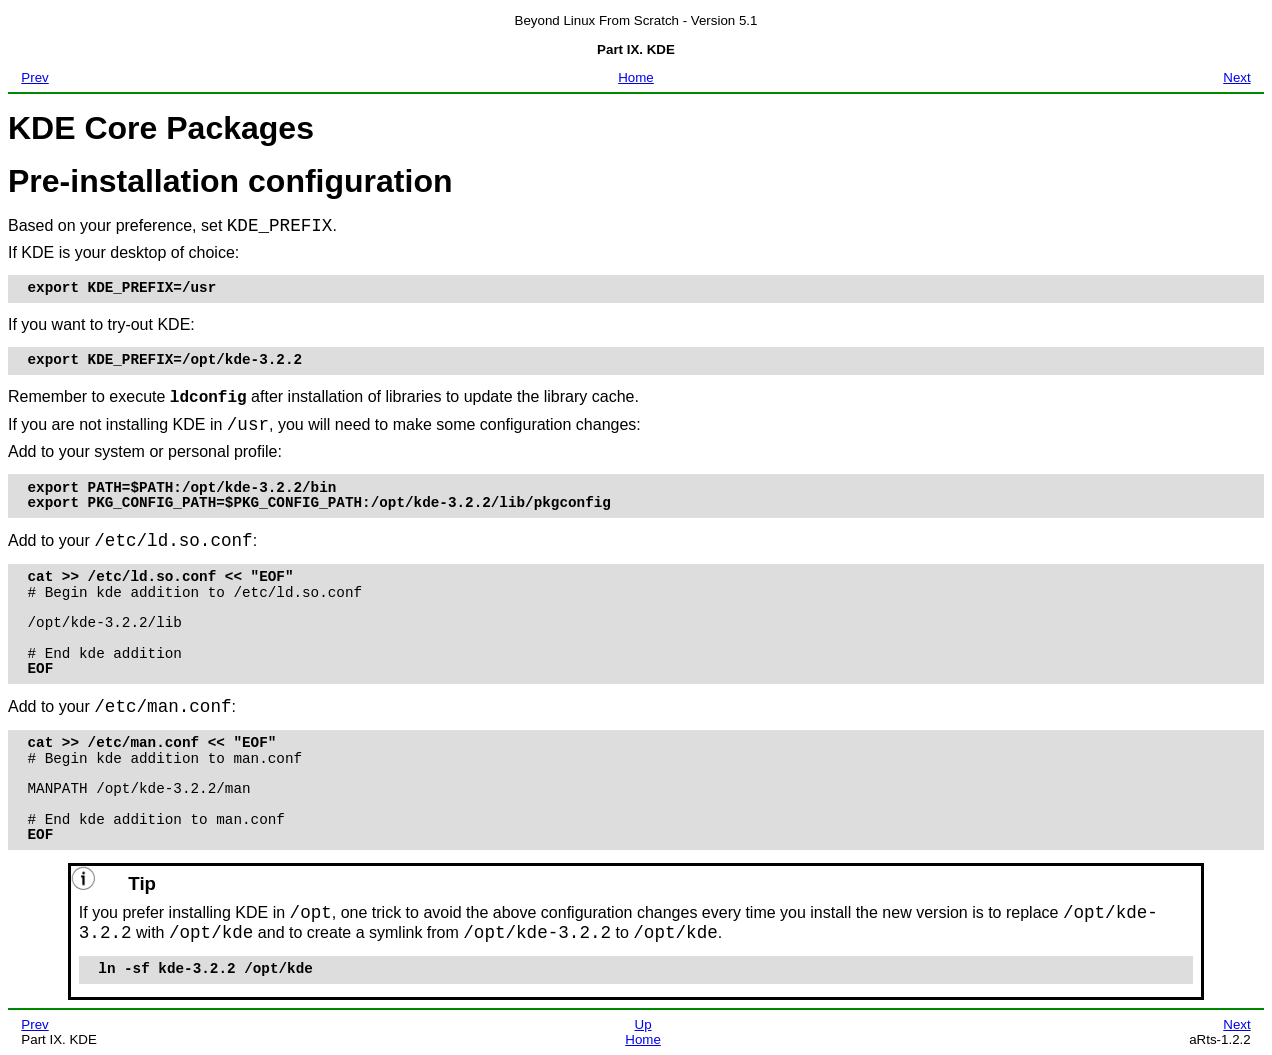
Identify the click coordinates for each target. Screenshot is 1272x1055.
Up (643, 1024)
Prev (34, 77)
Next (1236, 77)
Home (636, 77)
